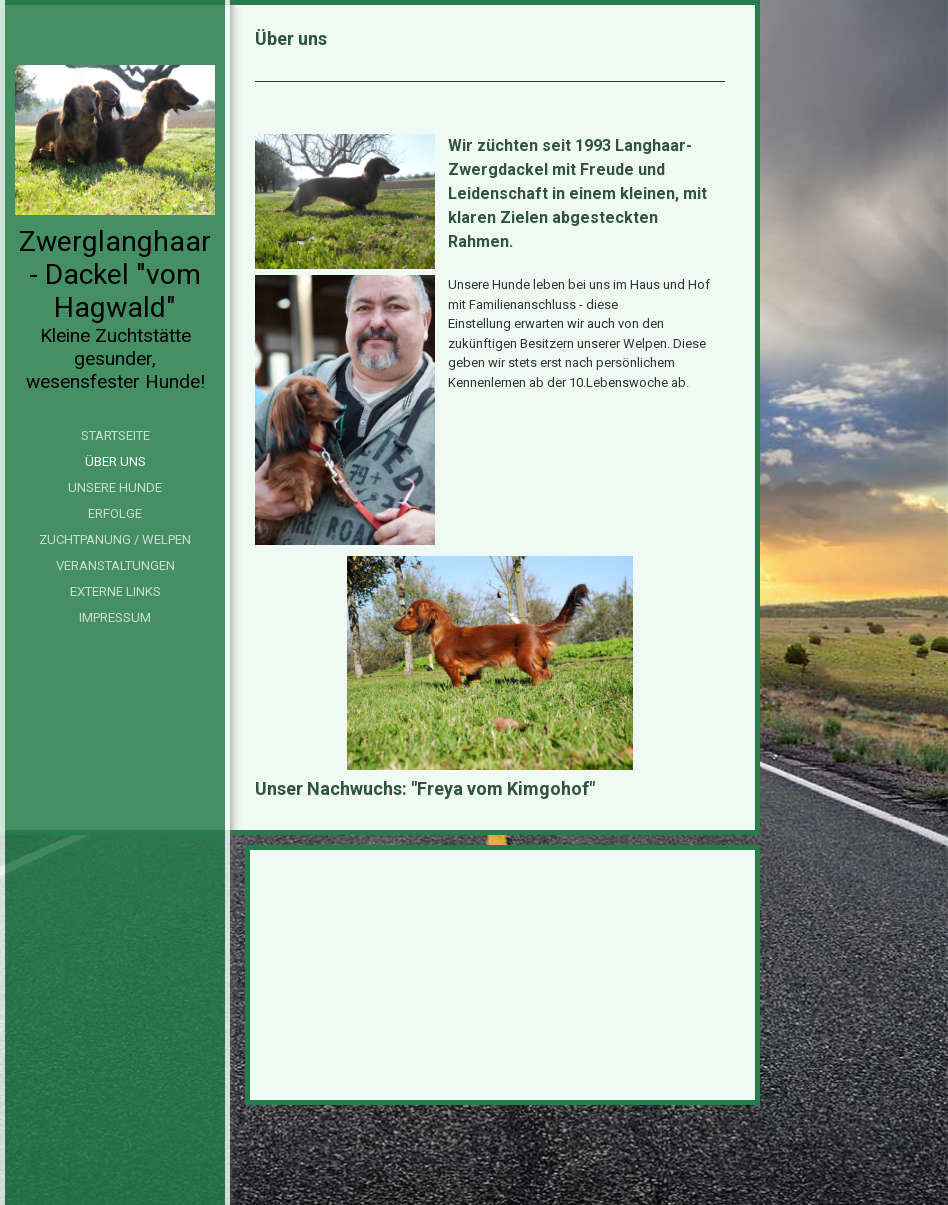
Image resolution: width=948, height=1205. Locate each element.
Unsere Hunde (115, 487)
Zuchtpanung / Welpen (115, 539)
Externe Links (115, 591)
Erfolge (115, 513)
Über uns (115, 461)
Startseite (115, 435)
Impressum (115, 617)
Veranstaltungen (115, 565)
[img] (115, 140)
